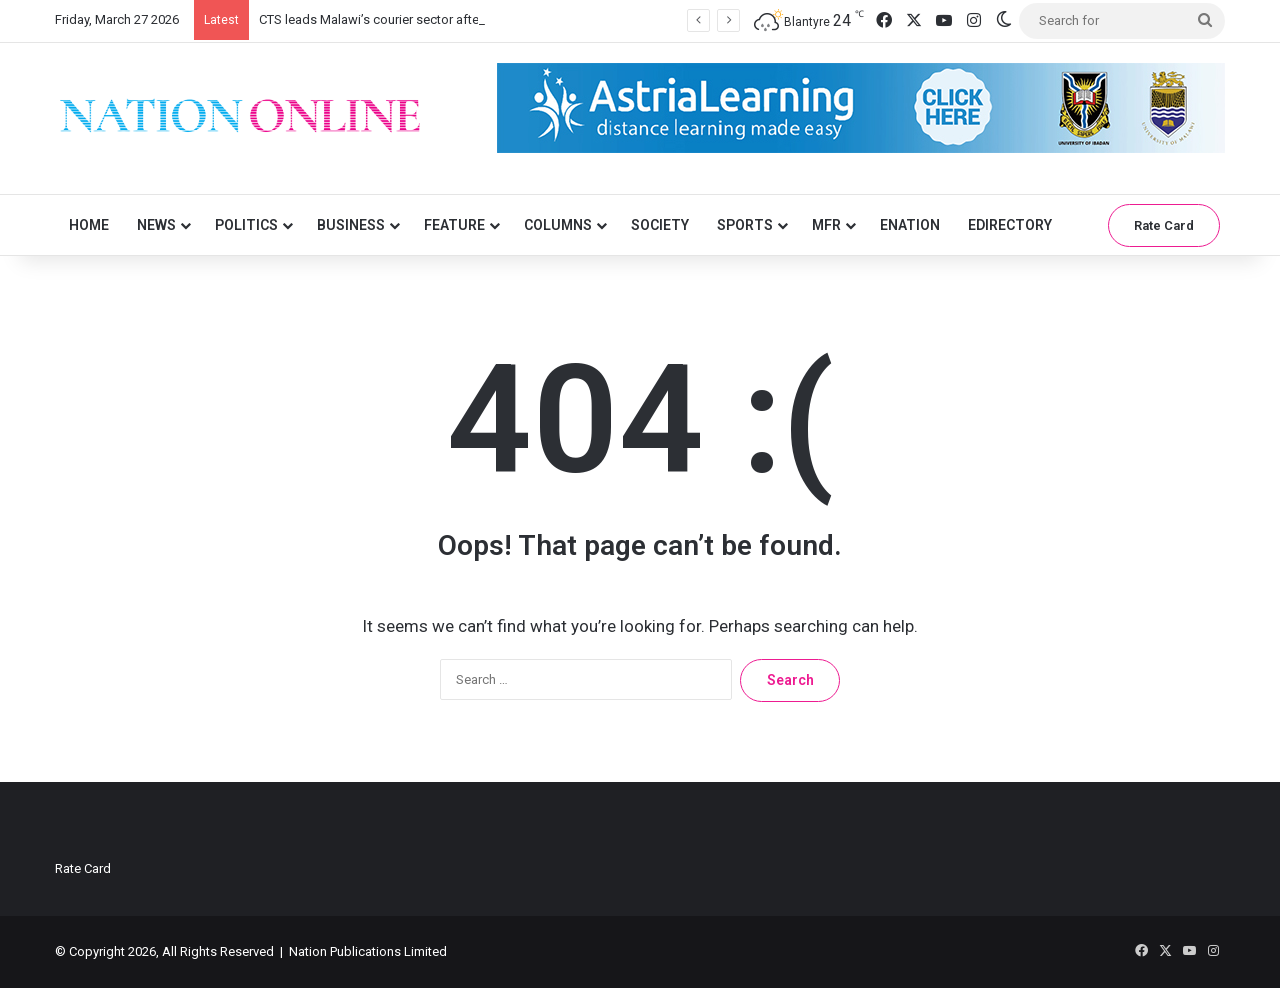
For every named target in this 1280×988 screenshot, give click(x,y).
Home (89, 225)
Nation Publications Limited (368, 951)
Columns (558, 225)
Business (351, 225)
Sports (745, 225)
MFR (826, 225)
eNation (910, 225)
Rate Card (1164, 225)
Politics (246, 225)
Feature (454, 225)
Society (660, 225)
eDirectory (1010, 225)
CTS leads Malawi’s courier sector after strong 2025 (407, 19)
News (156, 225)
